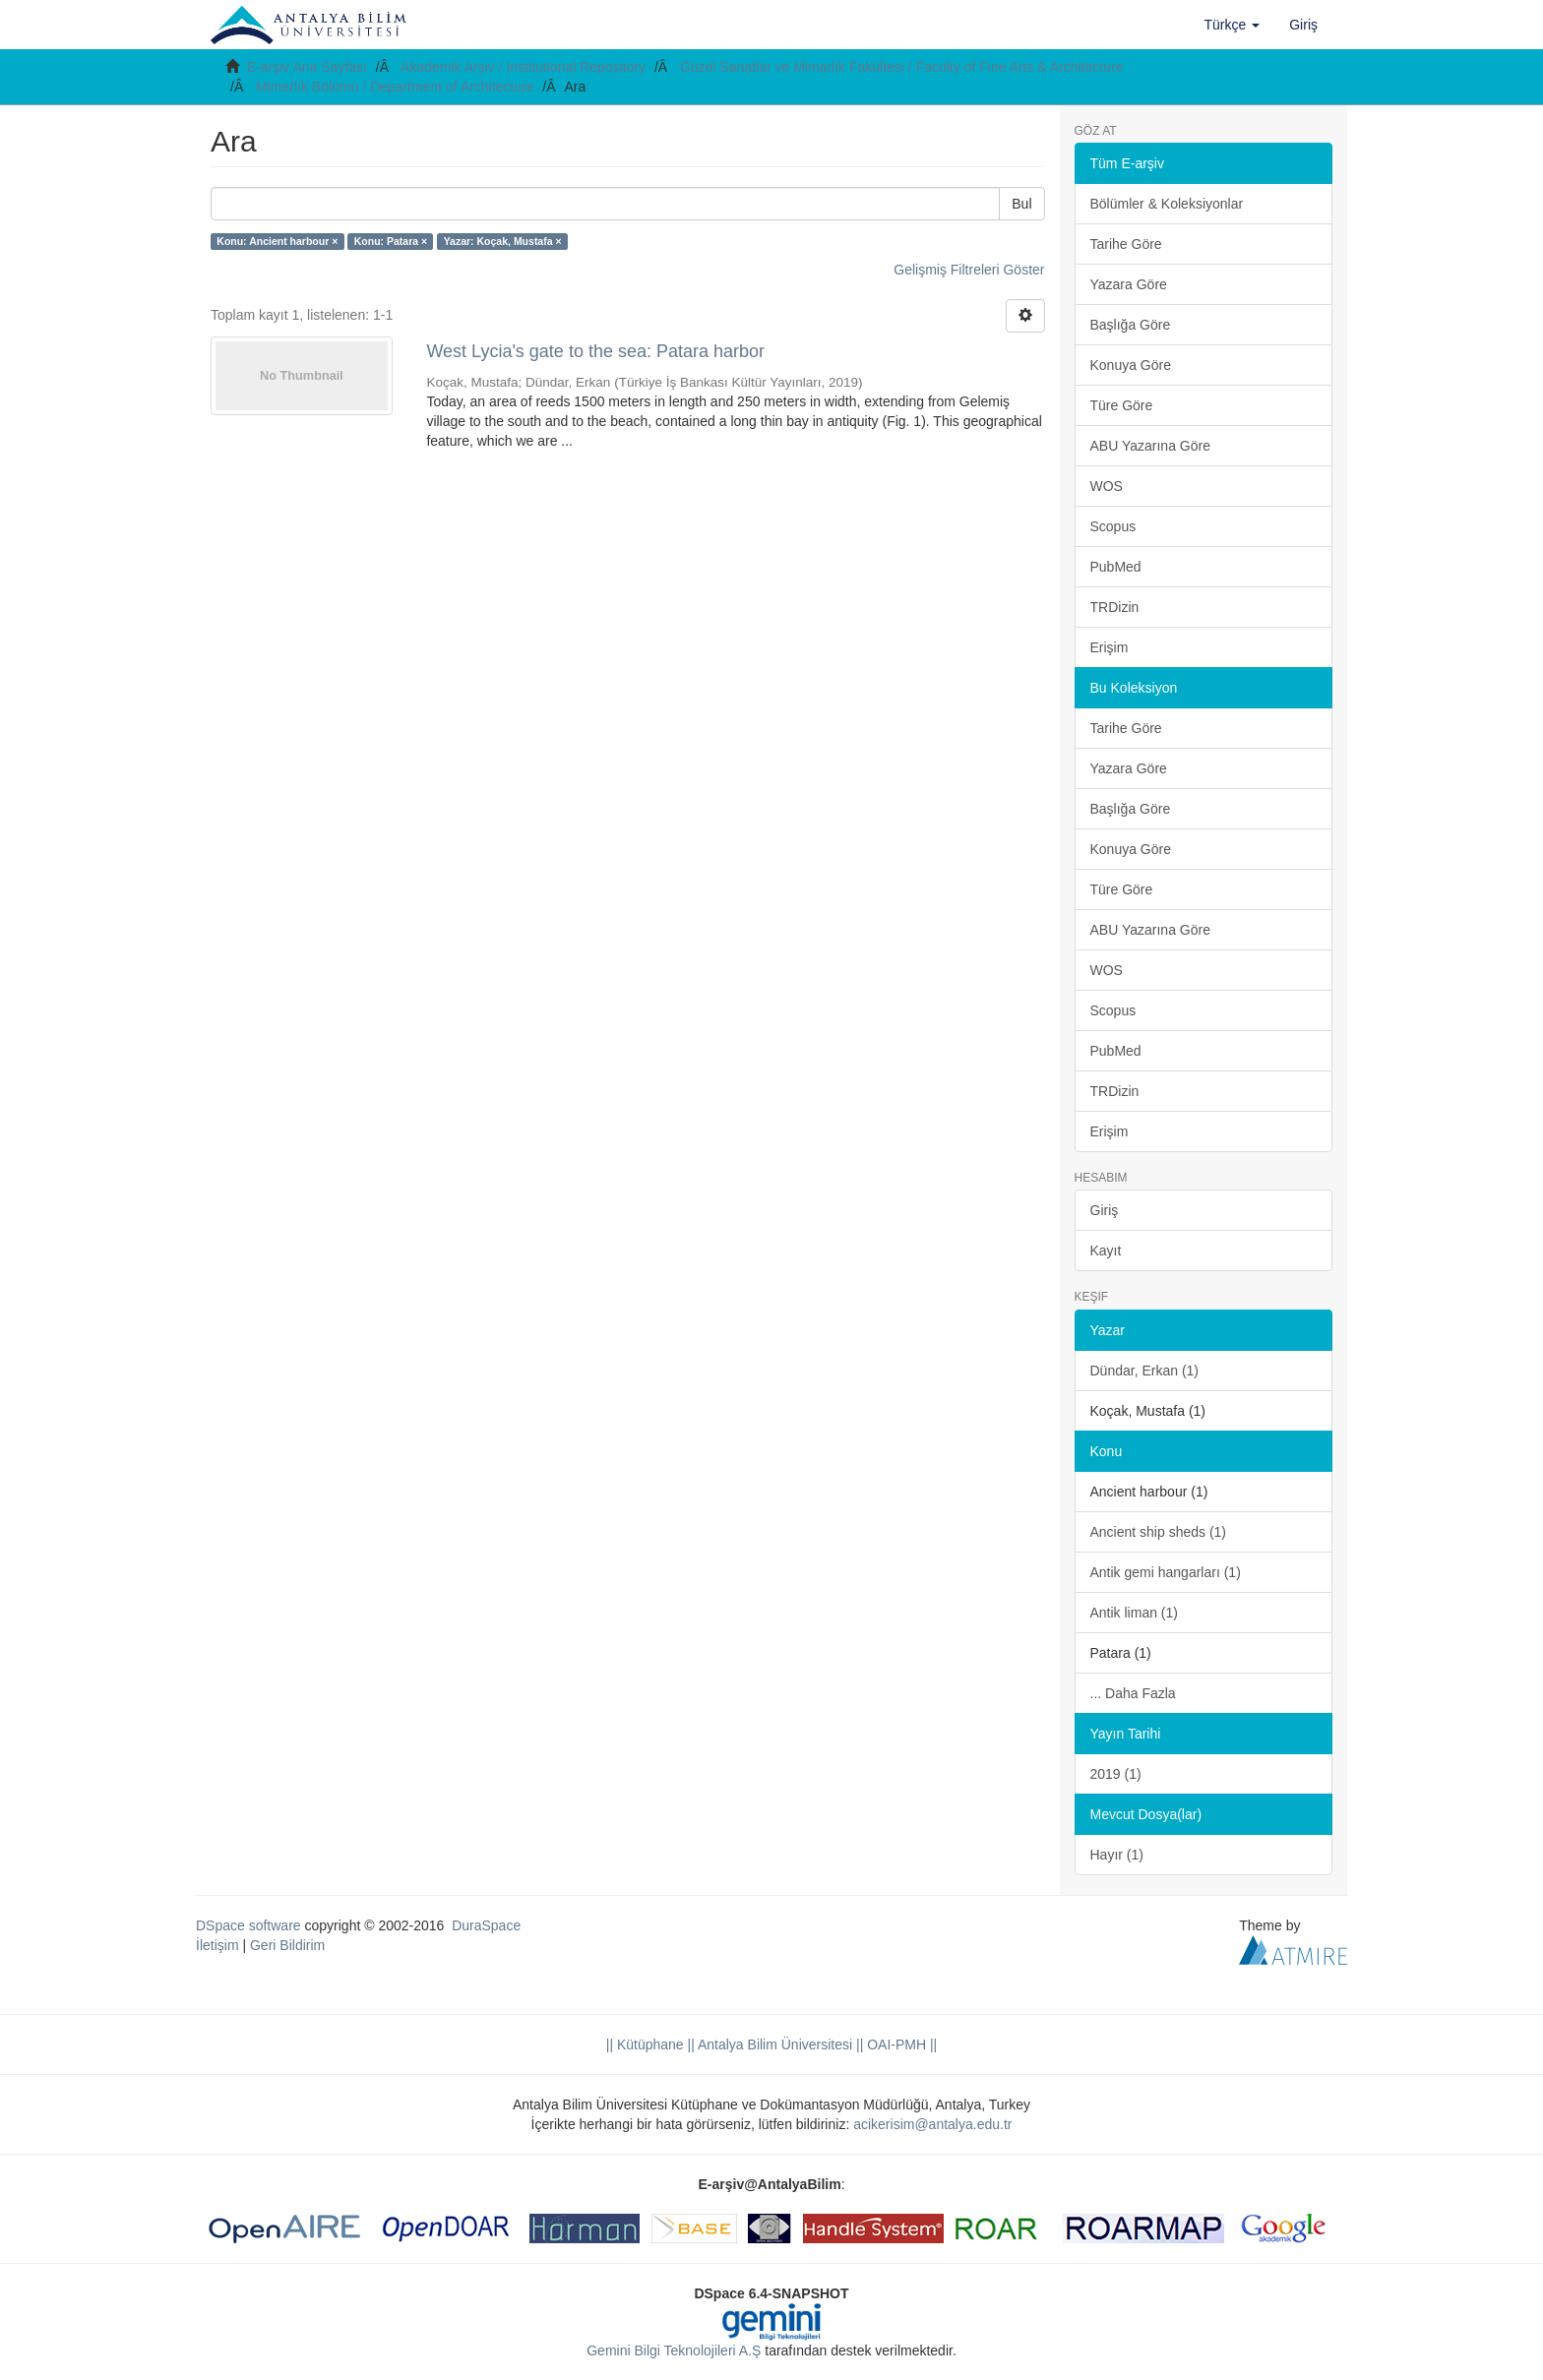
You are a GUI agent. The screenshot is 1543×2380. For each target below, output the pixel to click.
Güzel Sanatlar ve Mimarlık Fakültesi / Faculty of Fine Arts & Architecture (902, 67)
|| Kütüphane (645, 2044)
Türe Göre (1121, 405)
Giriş (1104, 1210)
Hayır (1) (1116, 1854)
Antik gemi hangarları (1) (1165, 1572)
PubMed (1116, 567)
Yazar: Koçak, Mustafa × (503, 241)
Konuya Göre (1131, 365)
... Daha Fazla (1133, 1693)
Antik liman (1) (1134, 1612)
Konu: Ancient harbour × (277, 241)
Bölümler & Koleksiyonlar (1167, 204)
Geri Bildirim (287, 1945)
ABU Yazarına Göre (1150, 446)
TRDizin (1115, 607)
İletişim (217, 1945)
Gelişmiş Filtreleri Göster (969, 269)
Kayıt (1106, 1250)
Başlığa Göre (1130, 325)
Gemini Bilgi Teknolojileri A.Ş (673, 2350)
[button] (1232, 24)
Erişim (1109, 647)
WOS (1106, 486)
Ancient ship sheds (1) (1158, 1532)
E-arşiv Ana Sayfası (307, 67)
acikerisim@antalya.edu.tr (932, 2124)
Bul (1021, 204)
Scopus (1113, 526)
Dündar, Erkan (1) (1145, 1370)
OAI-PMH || (900, 2044)
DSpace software (248, 1925)
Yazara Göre (1128, 284)
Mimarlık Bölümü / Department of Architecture (394, 86)
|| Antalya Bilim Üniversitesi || (774, 2044)
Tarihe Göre (1126, 244)
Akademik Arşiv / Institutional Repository (523, 67)
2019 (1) (1116, 1774)
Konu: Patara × (390, 241)
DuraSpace (486, 1925)
